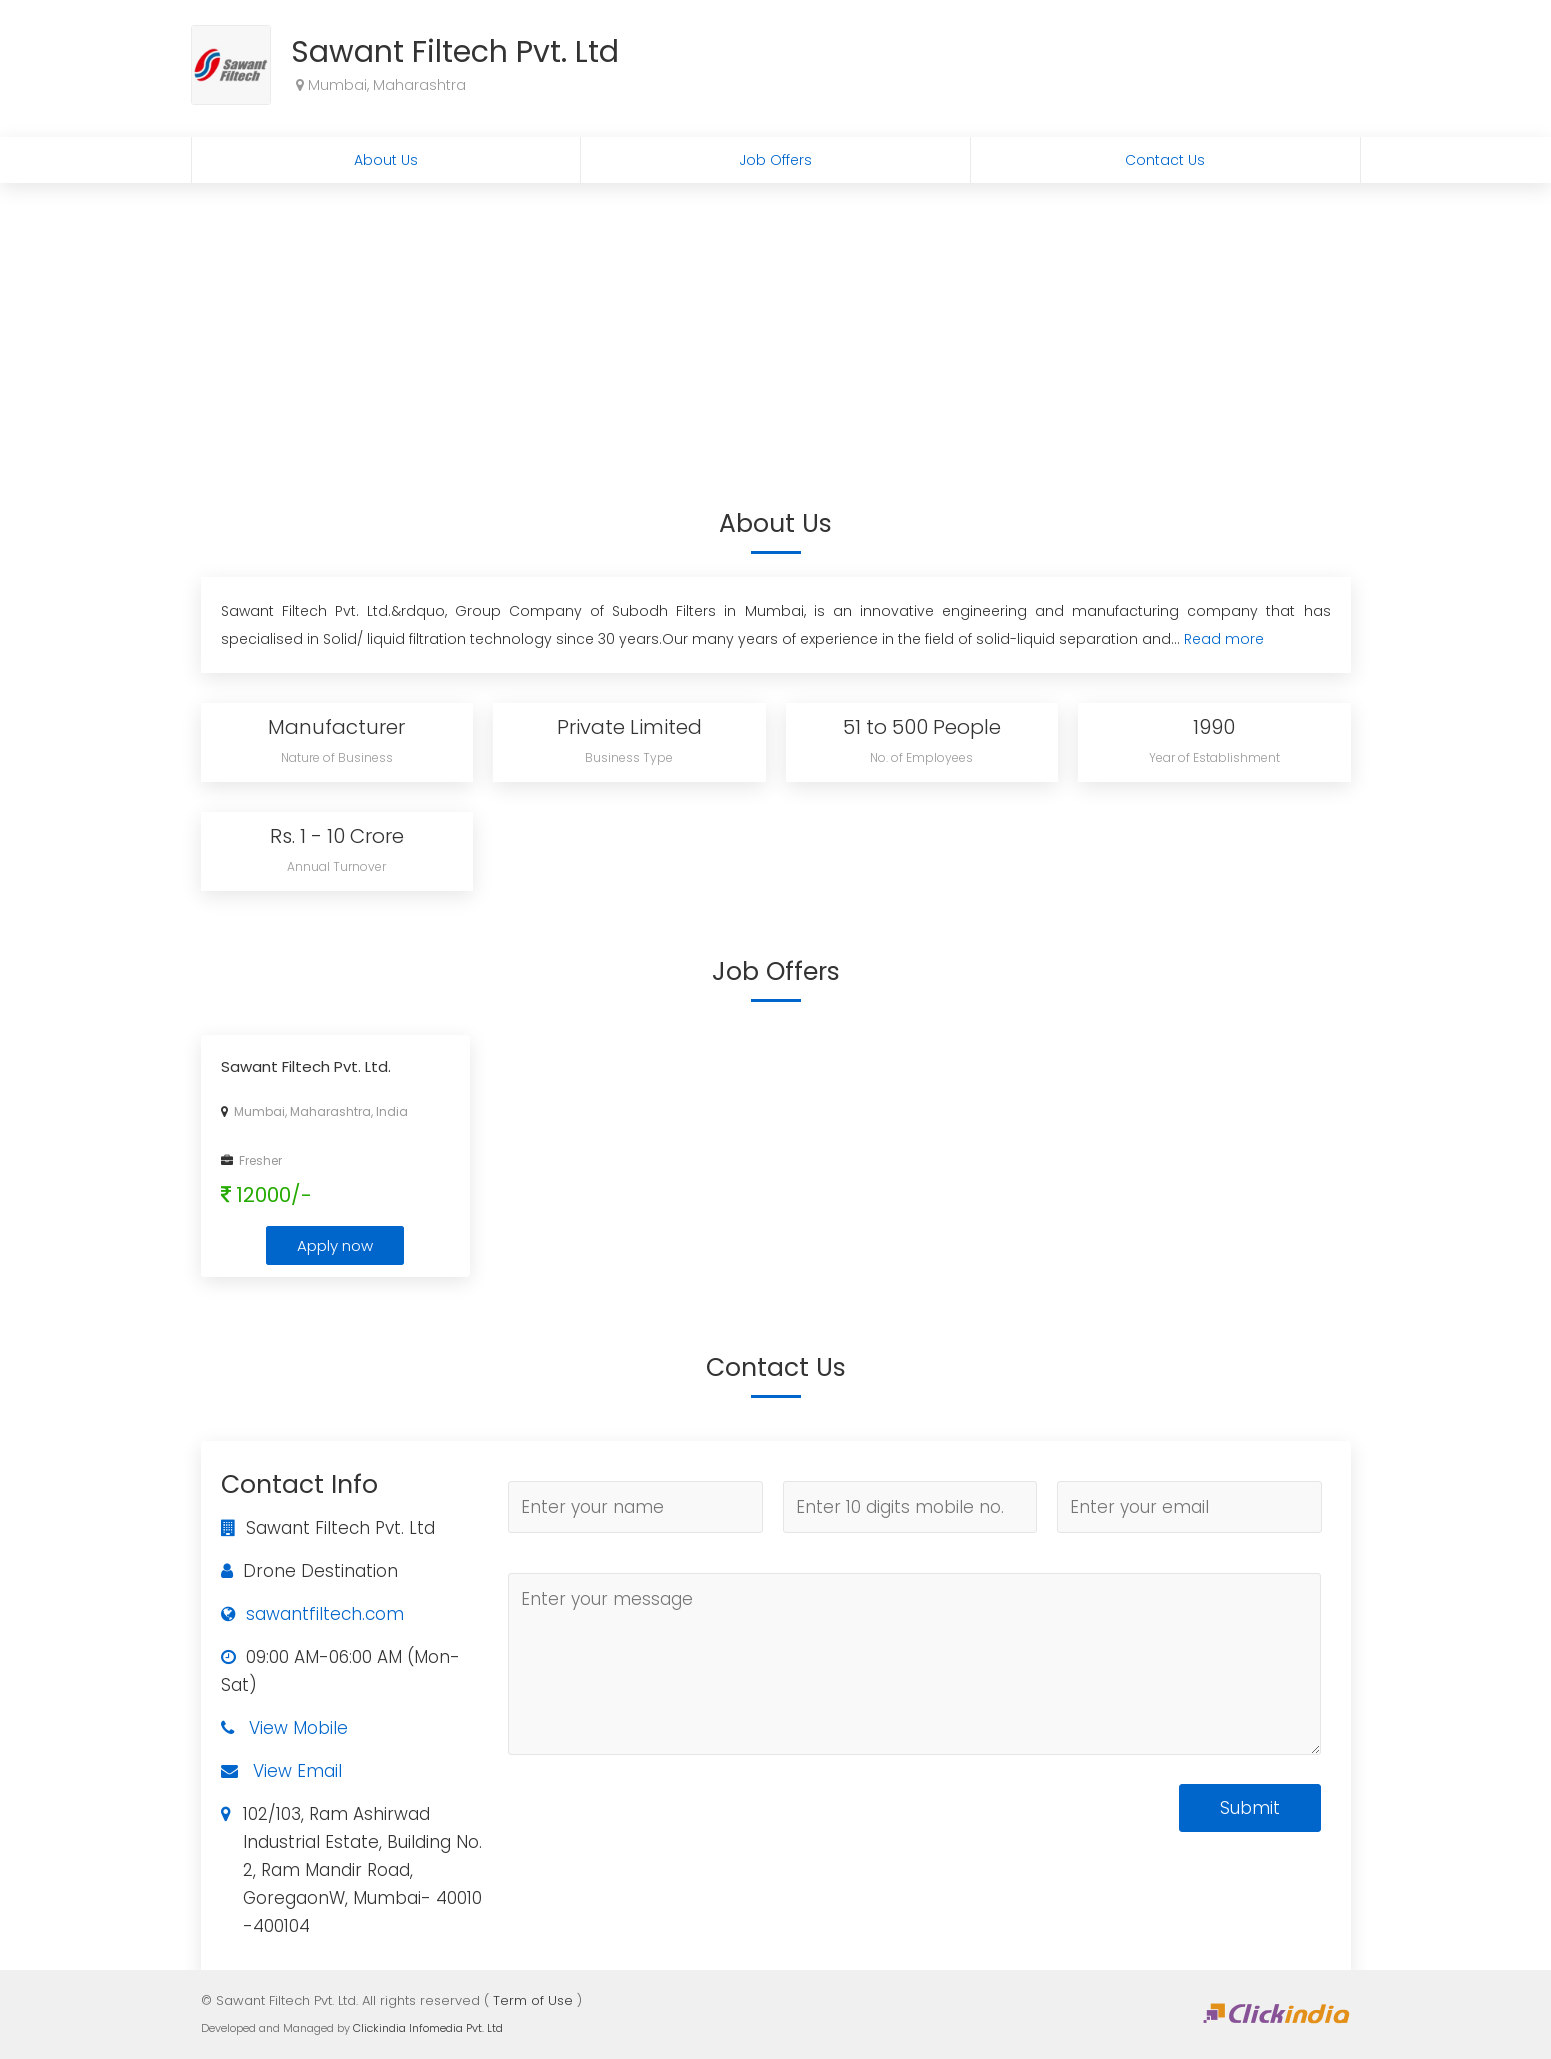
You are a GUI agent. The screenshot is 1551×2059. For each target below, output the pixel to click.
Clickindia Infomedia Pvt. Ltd (428, 2028)
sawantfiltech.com (325, 1614)
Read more (1224, 639)
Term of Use (533, 2000)
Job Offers (775, 160)
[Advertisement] (776, 333)
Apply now (335, 1245)
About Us (386, 160)
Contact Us (1165, 160)
